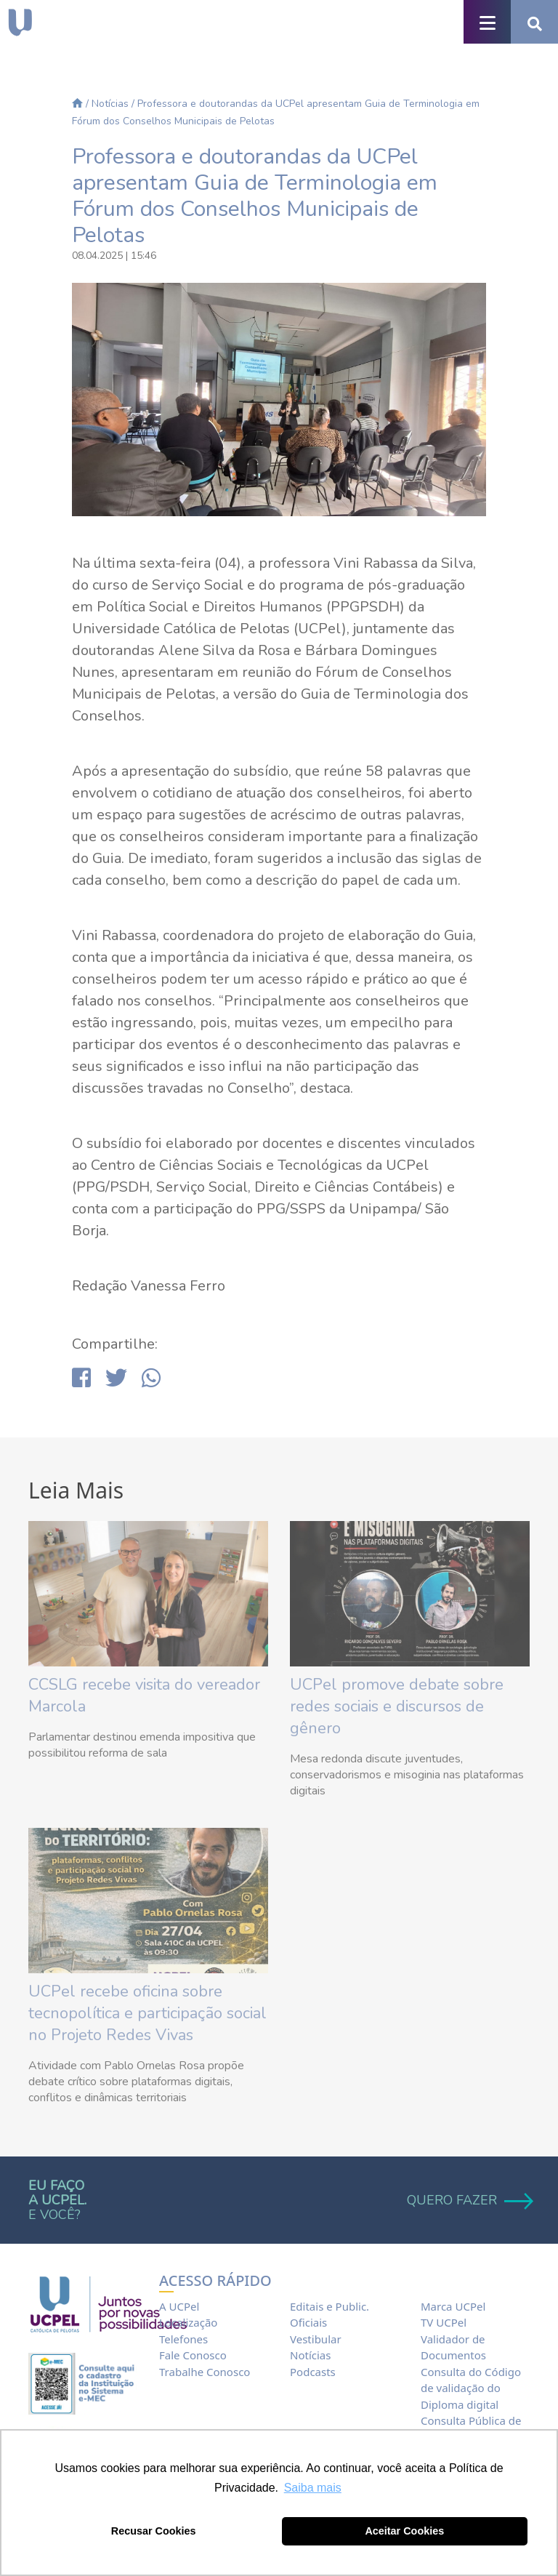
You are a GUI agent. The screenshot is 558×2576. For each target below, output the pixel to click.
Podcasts (313, 2371)
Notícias (110, 104)
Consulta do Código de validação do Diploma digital (471, 2388)
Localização (188, 2322)
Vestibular (315, 2339)
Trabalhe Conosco (204, 2371)
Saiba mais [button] (312, 2487)
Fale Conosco (193, 2355)
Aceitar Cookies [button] (404, 2531)
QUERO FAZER (468, 2200)
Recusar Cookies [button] (153, 2531)
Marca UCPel (453, 2306)
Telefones (183, 2339)
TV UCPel (443, 2322)
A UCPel (179, 2306)
